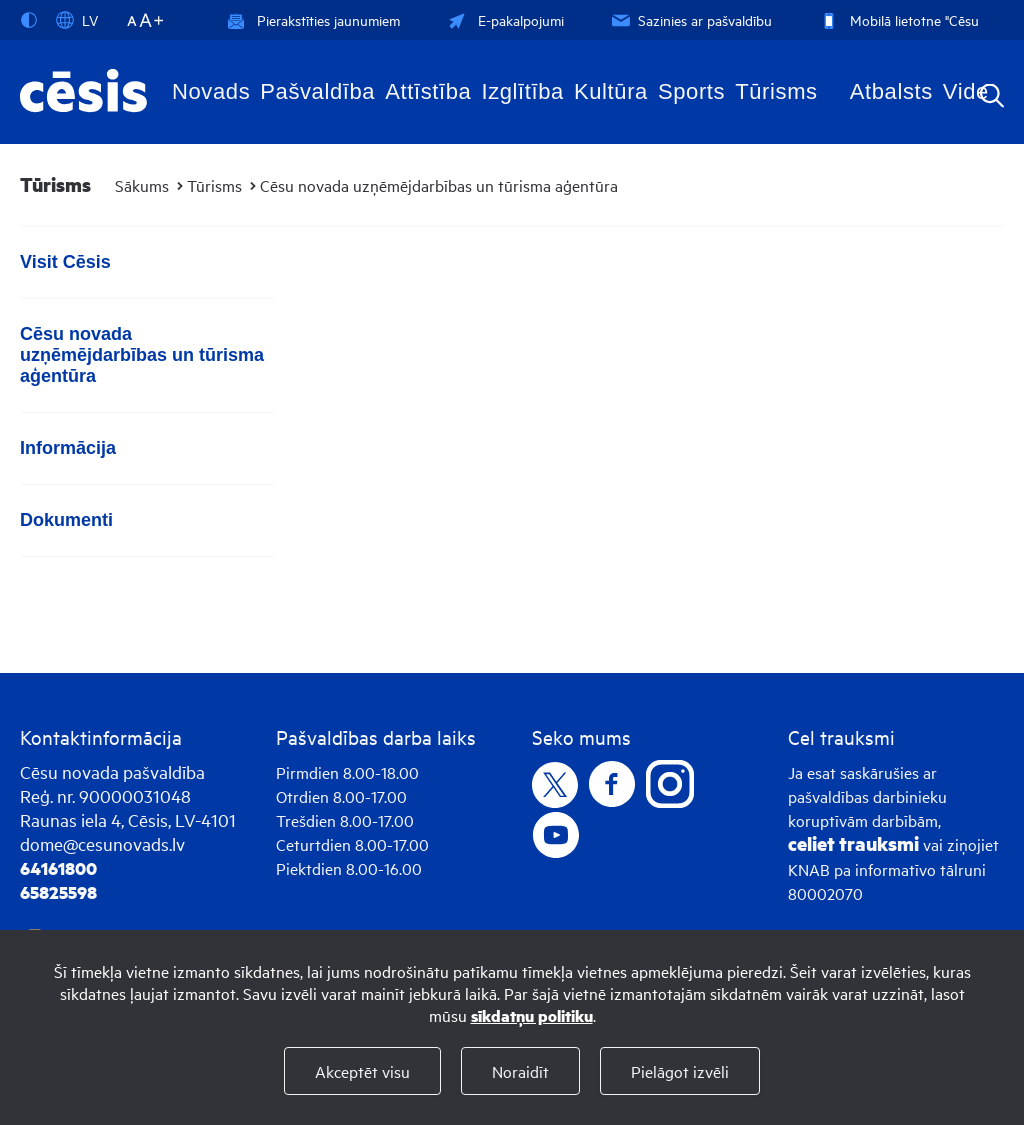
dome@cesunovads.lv (102, 843)
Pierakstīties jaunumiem (313, 19)
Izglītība (522, 91)
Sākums (142, 185)
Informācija (68, 448)
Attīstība (428, 91)
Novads (211, 91)
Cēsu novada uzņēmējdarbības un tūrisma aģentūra (439, 185)
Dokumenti (66, 520)
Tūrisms (776, 91)
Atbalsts (891, 91)
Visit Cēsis (65, 262)
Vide (966, 91)
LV (77, 20)
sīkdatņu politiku (532, 1015)
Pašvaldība (317, 91)
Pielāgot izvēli (680, 1071)
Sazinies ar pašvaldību (690, 19)
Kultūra (611, 91)
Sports (691, 91)
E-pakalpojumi (504, 19)
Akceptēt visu (362, 1071)
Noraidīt (520, 1071)
